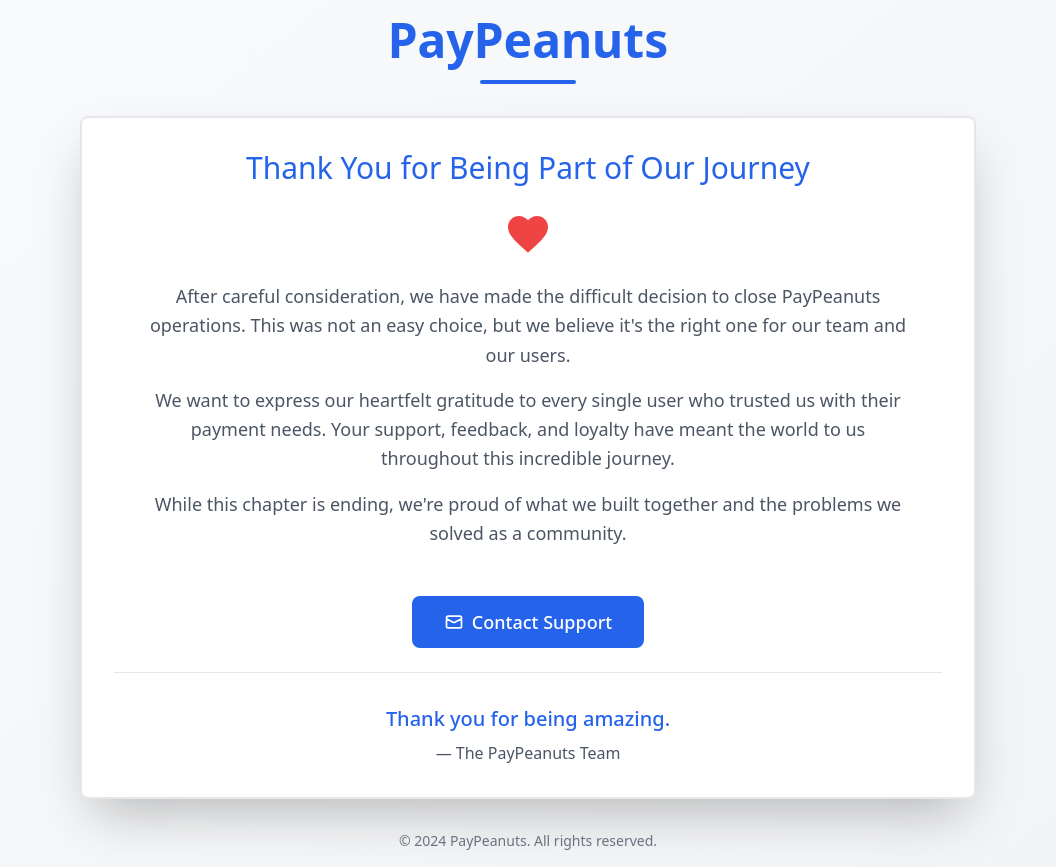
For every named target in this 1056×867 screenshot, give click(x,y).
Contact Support (528, 622)
